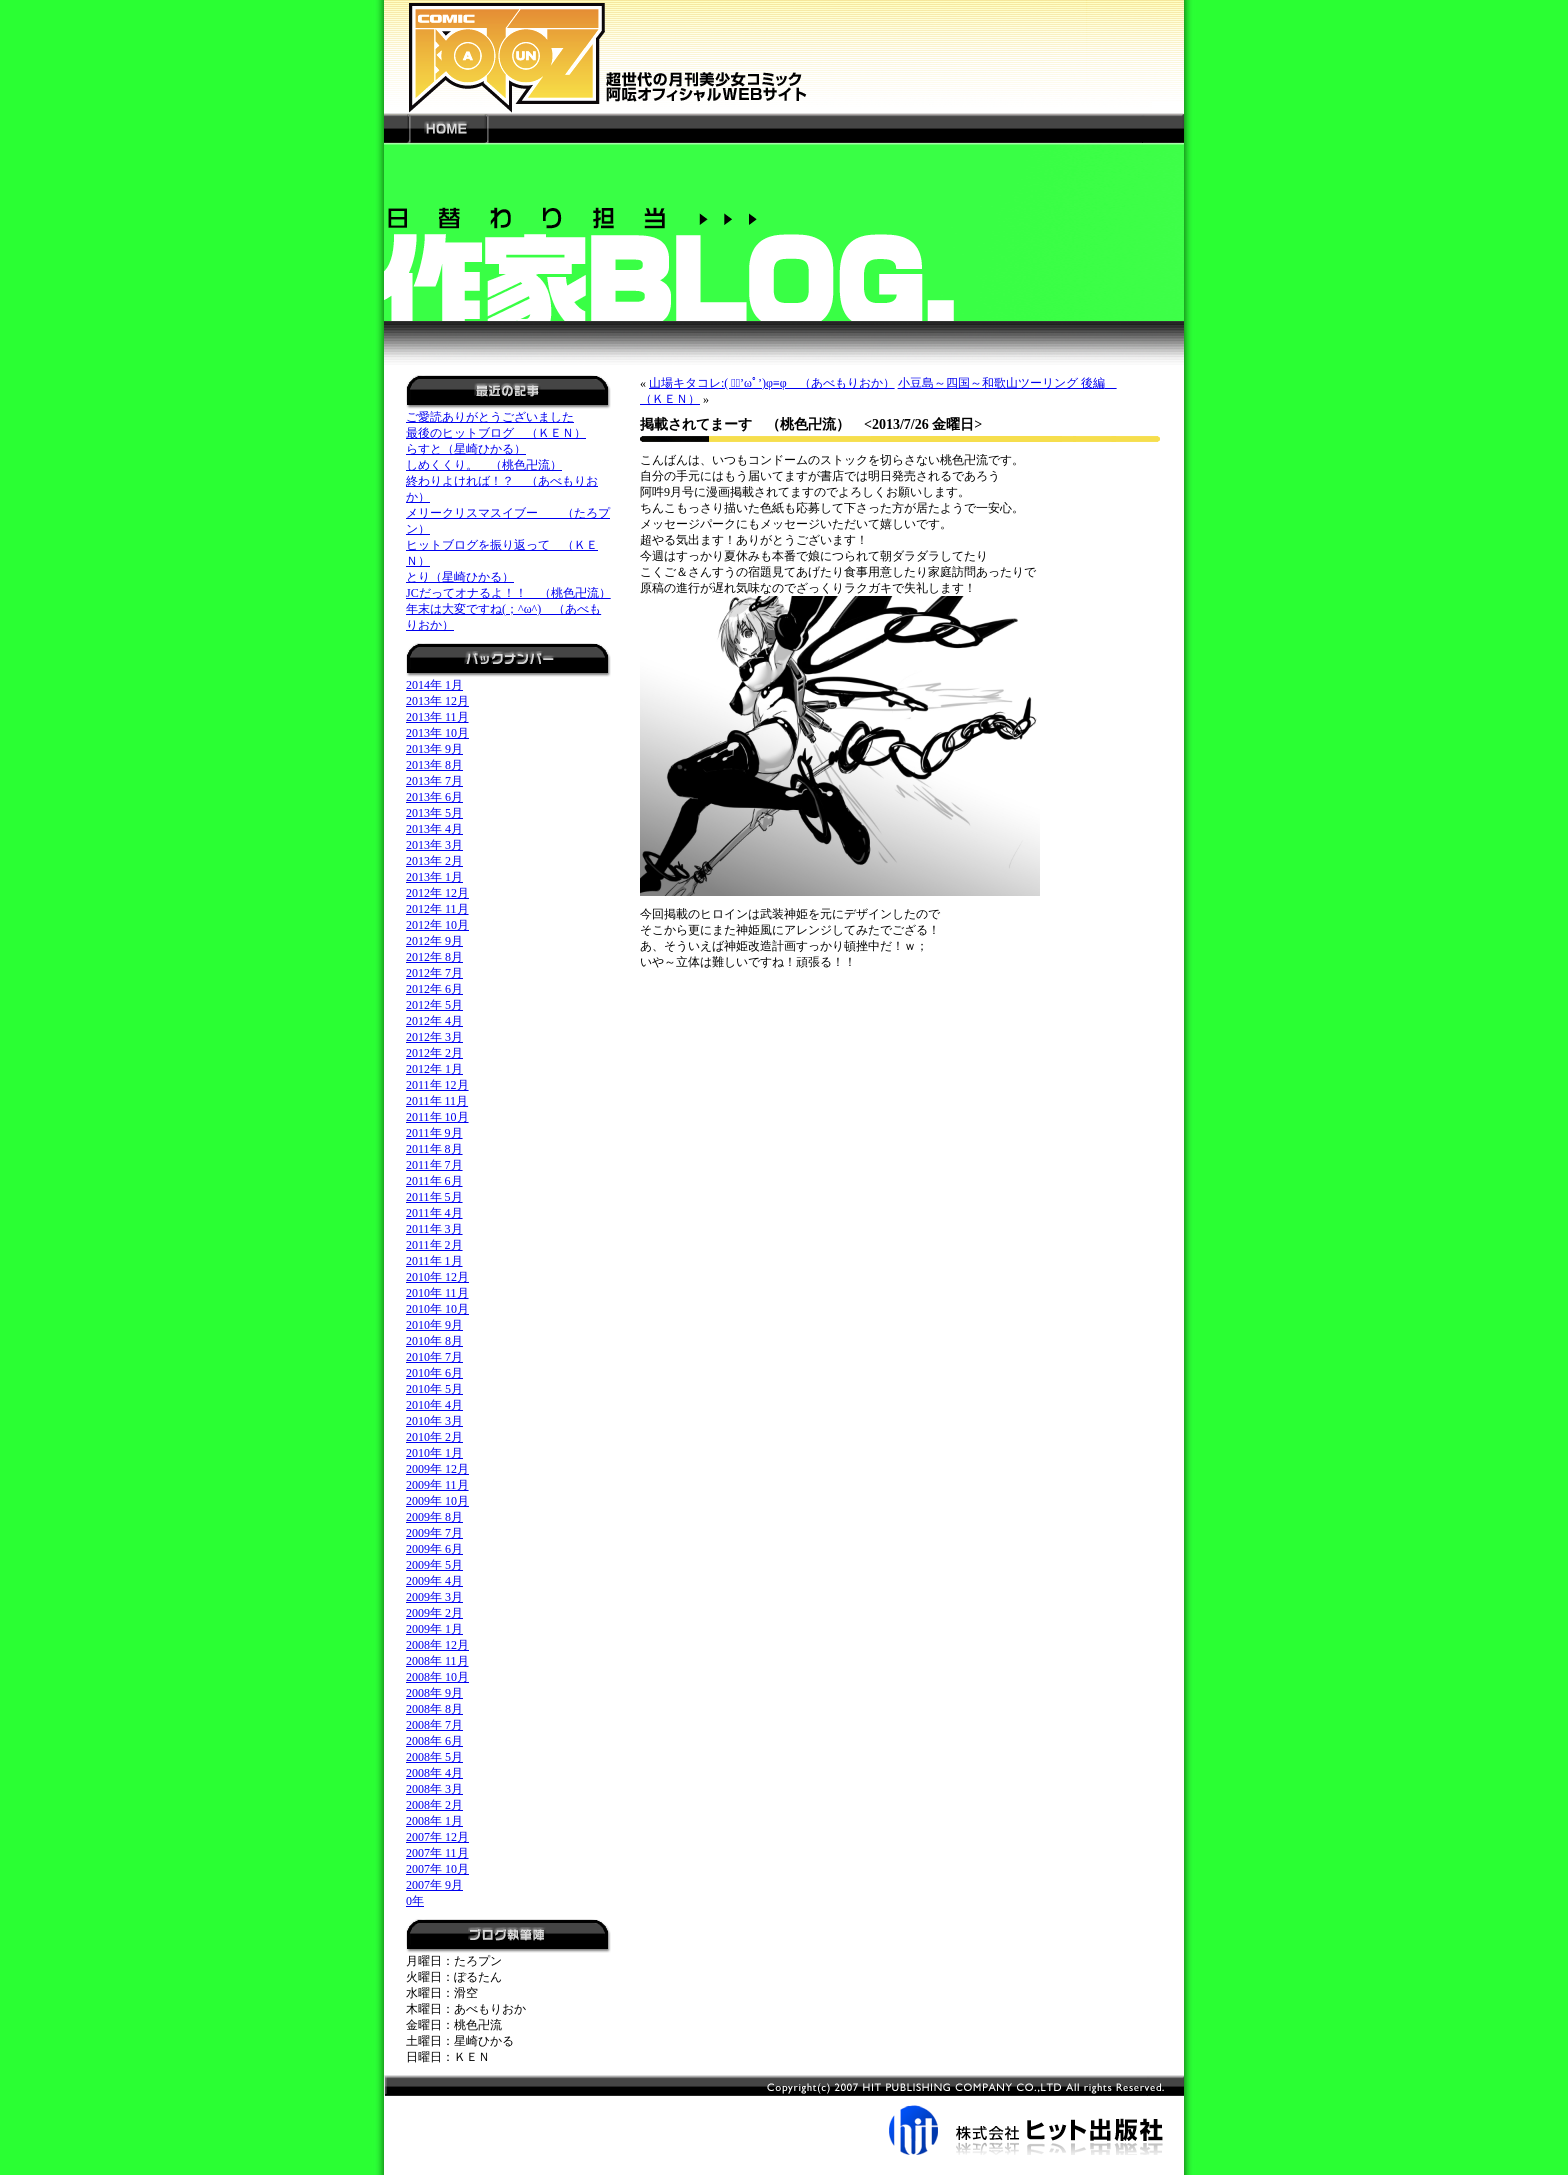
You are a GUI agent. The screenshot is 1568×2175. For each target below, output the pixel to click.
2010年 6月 (434, 1373)
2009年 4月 (434, 1581)
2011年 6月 (434, 1181)
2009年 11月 (437, 1485)
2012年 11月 (437, 909)
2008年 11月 (437, 1661)
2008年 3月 (434, 1789)
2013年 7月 (434, 781)
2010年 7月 (434, 1357)
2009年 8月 (434, 1517)
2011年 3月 (434, 1229)
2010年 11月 (437, 1293)
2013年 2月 (434, 861)
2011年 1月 (434, 1261)
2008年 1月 (434, 1821)
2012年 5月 (434, 1005)
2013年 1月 (434, 877)
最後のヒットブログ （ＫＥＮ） (496, 433)
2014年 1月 (434, 685)
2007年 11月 (437, 1853)
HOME (448, 128)
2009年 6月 (434, 1549)
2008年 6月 (434, 1741)
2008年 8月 (434, 1709)
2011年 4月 (434, 1213)
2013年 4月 (434, 829)
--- (396, 128)
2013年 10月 (437, 733)
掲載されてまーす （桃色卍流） (745, 424)
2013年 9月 (434, 749)
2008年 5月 (434, 1757)
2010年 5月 (434, 1389)
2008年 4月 (434, 1773)
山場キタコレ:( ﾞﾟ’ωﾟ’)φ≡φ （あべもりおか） (772, 383)
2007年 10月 (437, 1869)
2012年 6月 (434, 989)
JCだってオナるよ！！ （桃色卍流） (508, 593)
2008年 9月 (434, 1693)
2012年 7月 (434, 973)
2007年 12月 (437, 1837)
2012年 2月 (434, 1053)
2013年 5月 (434, 813)
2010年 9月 (434, 1325)
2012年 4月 (434, 1021)
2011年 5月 (434, 1197)
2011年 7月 (434, 1165)
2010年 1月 (434, 1453)
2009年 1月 (434, 1629)
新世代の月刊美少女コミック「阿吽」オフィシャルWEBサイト (784, 56)
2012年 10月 (437, 925)
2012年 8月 (434, 957)
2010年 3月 (434, 1421)
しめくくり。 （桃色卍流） (484, 465)
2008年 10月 (437, 1677)
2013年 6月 (434, 797)
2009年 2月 (434, 1613)
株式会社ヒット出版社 (784, 2115)
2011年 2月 (434, 1245)
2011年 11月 (437, 1101)
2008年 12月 (437, 1645)
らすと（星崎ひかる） (466, 449)
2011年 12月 (437, 1085)
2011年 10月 (437, 1117)
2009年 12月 (437, 1469)
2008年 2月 (434, 1805)
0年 (415, 1901)
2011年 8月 (434, 1149)
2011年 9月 (434, 1133)
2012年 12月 (437, 893)
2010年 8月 (434, 1341)
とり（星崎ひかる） (460, 577)
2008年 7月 (434, 1725)
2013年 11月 (437, 717)
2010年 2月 (434, 1437)
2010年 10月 (437, 1309)
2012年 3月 (434, 1037)
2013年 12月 (437, 701)
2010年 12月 (437, 1277)
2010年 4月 (434, 1405)
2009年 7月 (434, 1533)
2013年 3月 (434, 845)
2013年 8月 (434, 765)
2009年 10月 (437, 1501)
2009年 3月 (434, 1597)
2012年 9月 (434, 941)
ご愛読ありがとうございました (490, 417)
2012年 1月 (434, 1069)
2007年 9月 (434, 1885)
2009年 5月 (434, 1565)
